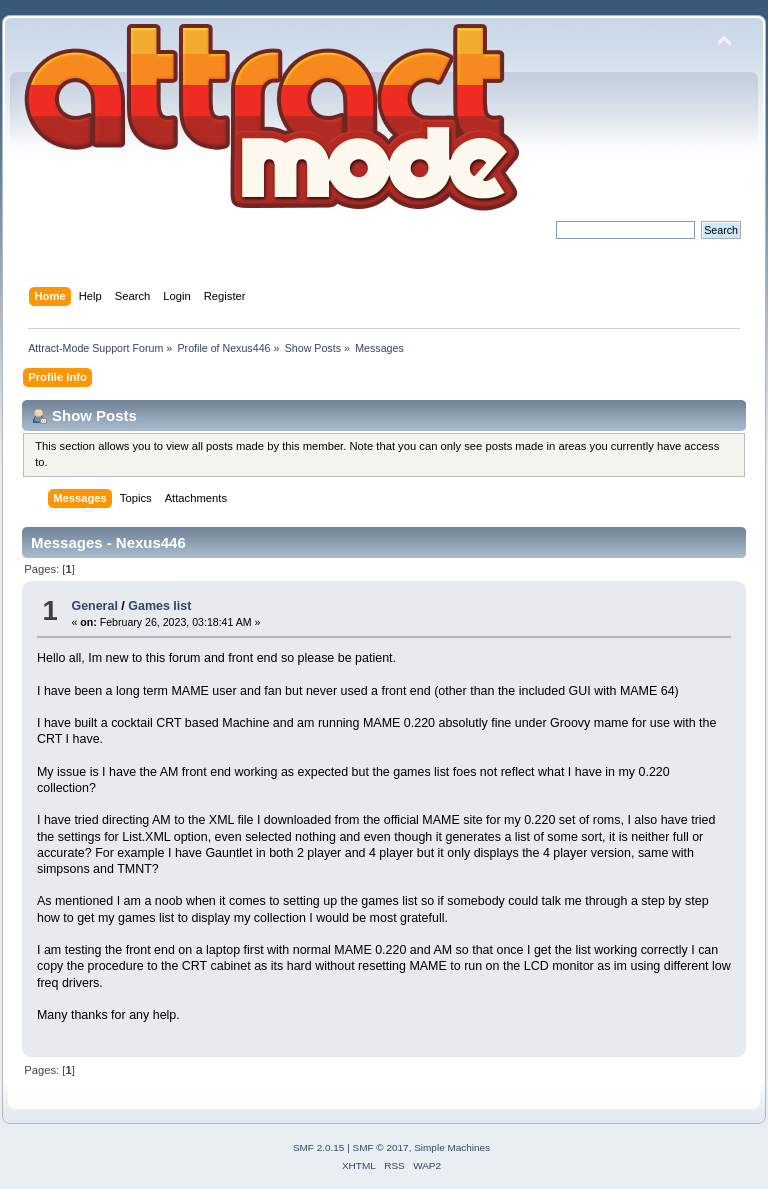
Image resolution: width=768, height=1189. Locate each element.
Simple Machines (452, 1147)
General (94, 606)
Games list (159, 606)
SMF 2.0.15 (319, 1147)
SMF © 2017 (381, 1147)
